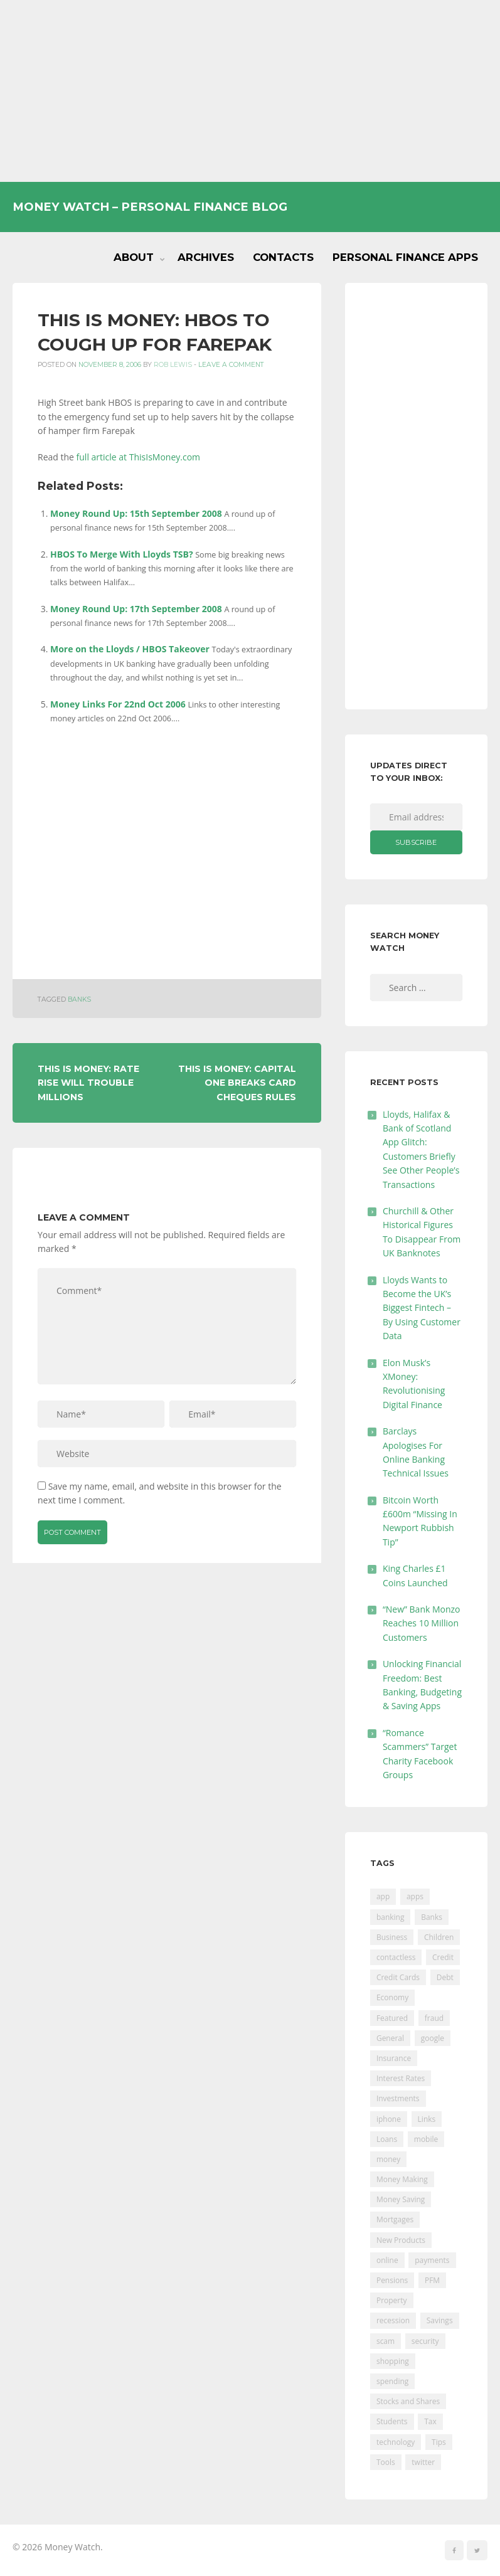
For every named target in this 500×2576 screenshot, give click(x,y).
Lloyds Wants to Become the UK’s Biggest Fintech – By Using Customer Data (421, 1308)
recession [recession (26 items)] (393, 2320)
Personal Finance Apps (405, 257)
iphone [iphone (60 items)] (388, 2119)
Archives (206, 257)
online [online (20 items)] (387, 2260)
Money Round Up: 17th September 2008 (136, 609)
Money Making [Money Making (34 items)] (402, 2179)
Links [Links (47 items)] (427, 2119)
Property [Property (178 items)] (391, 2300)
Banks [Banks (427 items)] (431, 1917)
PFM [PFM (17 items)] (432, 2280)
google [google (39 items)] (432, 2038)
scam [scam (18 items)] (385, 2341)
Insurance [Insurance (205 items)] (393, 2058)
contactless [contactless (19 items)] (396, 1957)
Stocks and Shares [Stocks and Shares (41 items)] (408, 2401)
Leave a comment (231, 365)
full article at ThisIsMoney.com (139, 457)
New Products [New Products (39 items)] (400, 2240)
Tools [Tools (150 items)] (385, 2462)
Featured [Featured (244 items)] (392, 2018)
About (134, 257)
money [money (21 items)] (388, 2159)
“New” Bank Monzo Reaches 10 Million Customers (421, 1623)
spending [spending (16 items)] (392, 2381)
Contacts (283, 257)
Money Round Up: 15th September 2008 (136, 513)
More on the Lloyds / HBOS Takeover (130, 649)
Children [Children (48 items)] (439, 1937)
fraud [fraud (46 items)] (434, 2018)
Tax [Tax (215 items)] (430, 2421)
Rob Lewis (173, 365)
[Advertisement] (250, 91)
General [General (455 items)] (390, 2038)
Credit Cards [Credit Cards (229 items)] (398, 1977)
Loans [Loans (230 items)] (386, 2139)
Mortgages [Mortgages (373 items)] (394, 2219)
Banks (79, 999)
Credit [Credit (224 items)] (443, 1957)
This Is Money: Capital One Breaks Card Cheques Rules (237, 1083)
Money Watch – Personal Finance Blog (150, 206)
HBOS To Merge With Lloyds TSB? (121, 554)
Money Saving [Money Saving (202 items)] (400, 2199)
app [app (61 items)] (383, 1896)
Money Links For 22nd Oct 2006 (118, 704)
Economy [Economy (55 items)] (392, 1997)
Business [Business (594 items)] (391, 1937)
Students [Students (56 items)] (392, 2421)
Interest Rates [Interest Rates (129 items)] (400, 2078)
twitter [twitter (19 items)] (423, 2462)
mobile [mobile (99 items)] (426, 2139)
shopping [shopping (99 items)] (392, 2361)
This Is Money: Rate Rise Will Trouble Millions (88, 1083)
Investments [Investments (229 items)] (398, 2098)
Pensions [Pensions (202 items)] (392, 2280)
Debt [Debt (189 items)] (445, 1977)
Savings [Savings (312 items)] (440, 2320)
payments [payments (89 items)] (432, 2260)
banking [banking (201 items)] (390, 1917)
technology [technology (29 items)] (395, 2442)
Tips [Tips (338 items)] (439, 2442)
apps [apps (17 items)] (415, 1896)
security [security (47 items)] (425, 2341)
